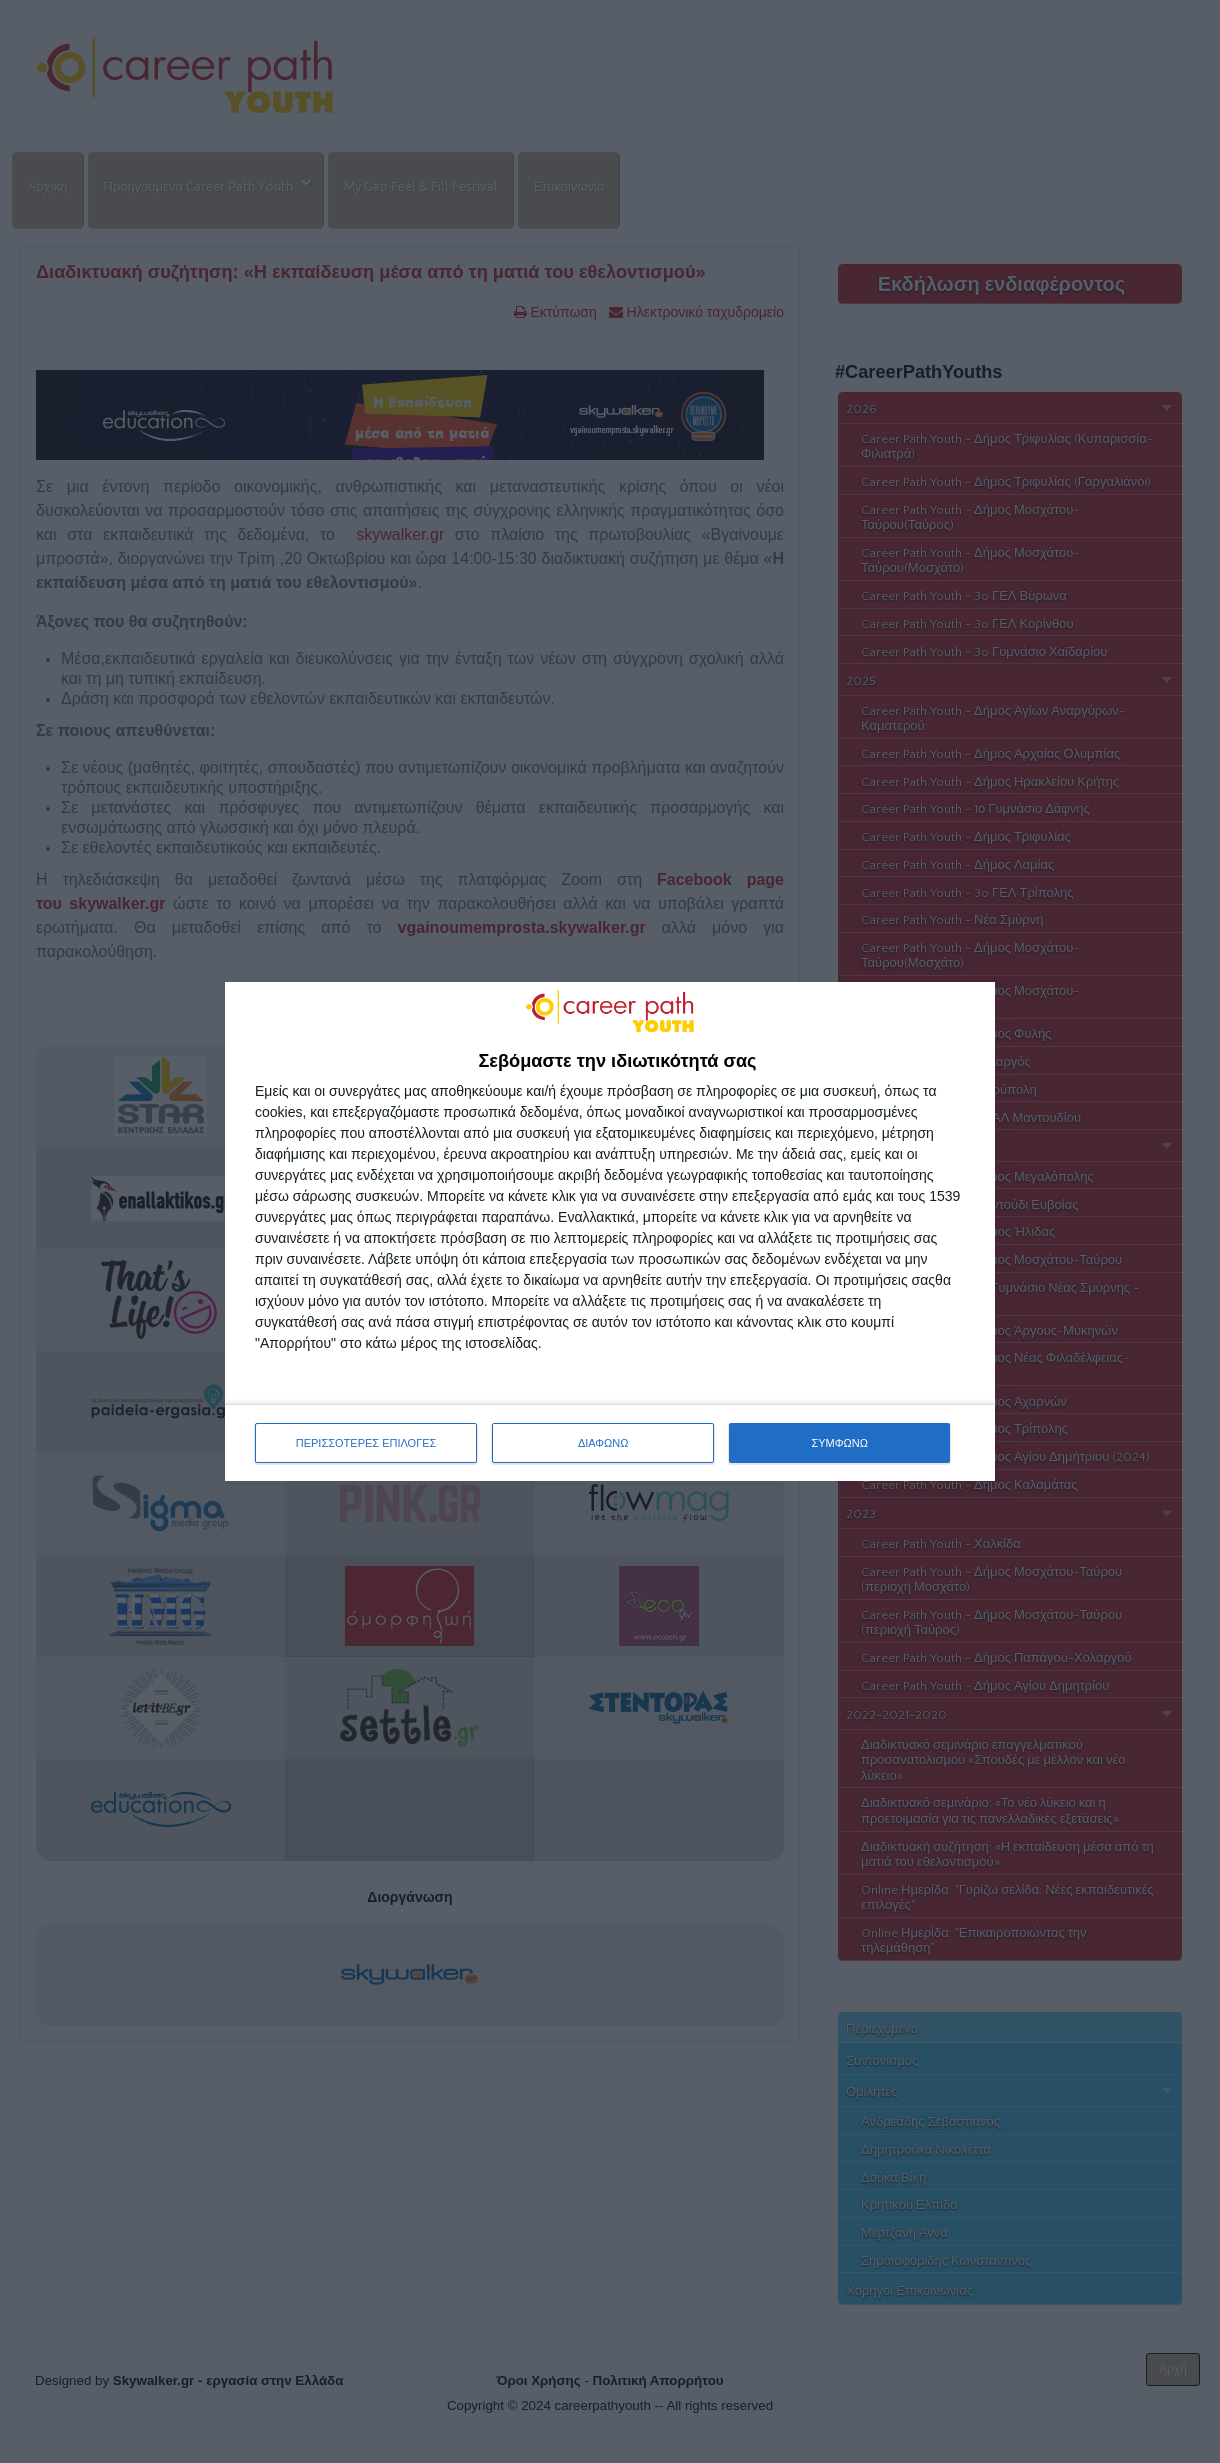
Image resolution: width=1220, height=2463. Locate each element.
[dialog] (610, 1232)
